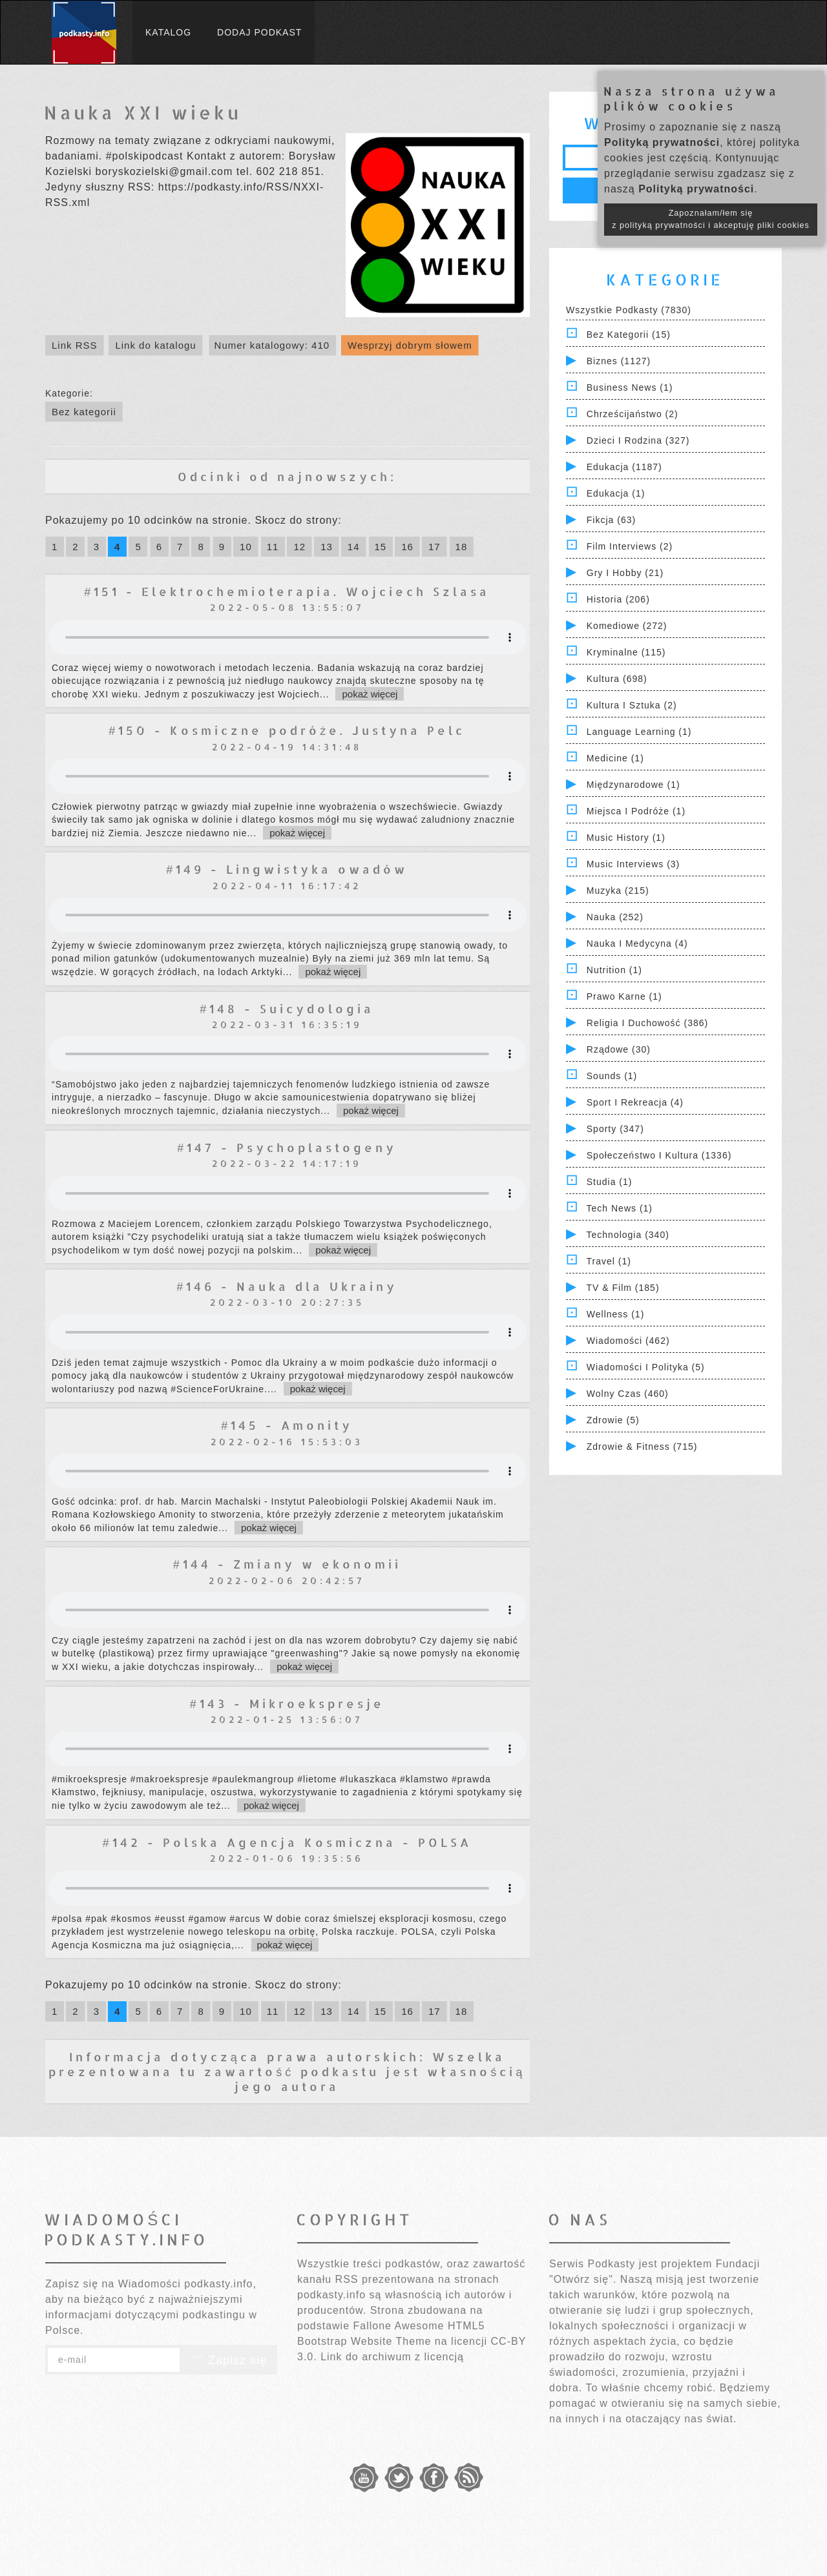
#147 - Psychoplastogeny (287, 1147)
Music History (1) (626, 837)
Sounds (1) (612, 1076)
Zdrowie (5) (613, 1420)
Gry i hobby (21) (625, 573)
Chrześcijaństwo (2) (632, 414)
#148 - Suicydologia (287, 1008)
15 (381, 546)
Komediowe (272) (627, 626)
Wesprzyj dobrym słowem (410, 345)
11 (273, 546)
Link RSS (75, 345)
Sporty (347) (615, 1129)
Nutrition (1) (614, 970)
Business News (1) (630, 387)
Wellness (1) (616, 1314)
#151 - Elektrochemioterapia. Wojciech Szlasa (287, 591)
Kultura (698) (617, 679)
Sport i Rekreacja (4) (635, 1102)
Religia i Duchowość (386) (647, 1023)
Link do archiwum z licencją (392, 2356)
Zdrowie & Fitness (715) (642, 1446)
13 (326, 546)
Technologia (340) (628, 1235)
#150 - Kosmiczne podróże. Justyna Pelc (287, 730)
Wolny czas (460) (628, 1393)
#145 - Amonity (287, 1424)
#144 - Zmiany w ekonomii (287, 1563)
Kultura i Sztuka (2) (632, 705)
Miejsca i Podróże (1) (636, 811)
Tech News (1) (620, 1208)
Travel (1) (609, 1261)
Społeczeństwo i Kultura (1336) (659, 1155)
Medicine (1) (615, 758)
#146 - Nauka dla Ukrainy (286, 1286)
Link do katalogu (155, 345)
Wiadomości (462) (628, 1340)
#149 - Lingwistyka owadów (287, 868)
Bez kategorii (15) (629, 334)
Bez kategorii (84, 411)
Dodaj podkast (259, 32)
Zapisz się (229, 2360)
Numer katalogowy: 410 (272, 345)
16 (407, 546)
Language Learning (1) (639, 731)
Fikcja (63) (611, 520)
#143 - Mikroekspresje (287, 1703)
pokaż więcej (369, 693)
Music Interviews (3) (633, 864)
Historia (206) (618, 599)
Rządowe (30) (619, 1049)
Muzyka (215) (618, 890)
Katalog (168, 32)
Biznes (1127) (619, 361)
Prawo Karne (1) (624, 996)
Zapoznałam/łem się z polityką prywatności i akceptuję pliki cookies (711, 219)
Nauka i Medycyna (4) (637, 943)
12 (299, 546)
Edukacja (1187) (624, 467)
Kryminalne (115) (626, 652)
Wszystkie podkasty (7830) (628, 310)
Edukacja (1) (616, 493)
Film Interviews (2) (630, 546)
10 (246, 546)
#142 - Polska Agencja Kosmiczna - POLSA (287, 1842)
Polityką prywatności (662, 142)
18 (461, 546)
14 (354, 546)
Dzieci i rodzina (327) (638, 440)
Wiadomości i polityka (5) (646, 1367)
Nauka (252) (615, 917)
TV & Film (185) (623, 1288)
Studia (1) (610, 1182)
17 (434, 546)
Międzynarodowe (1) (633, 784)
